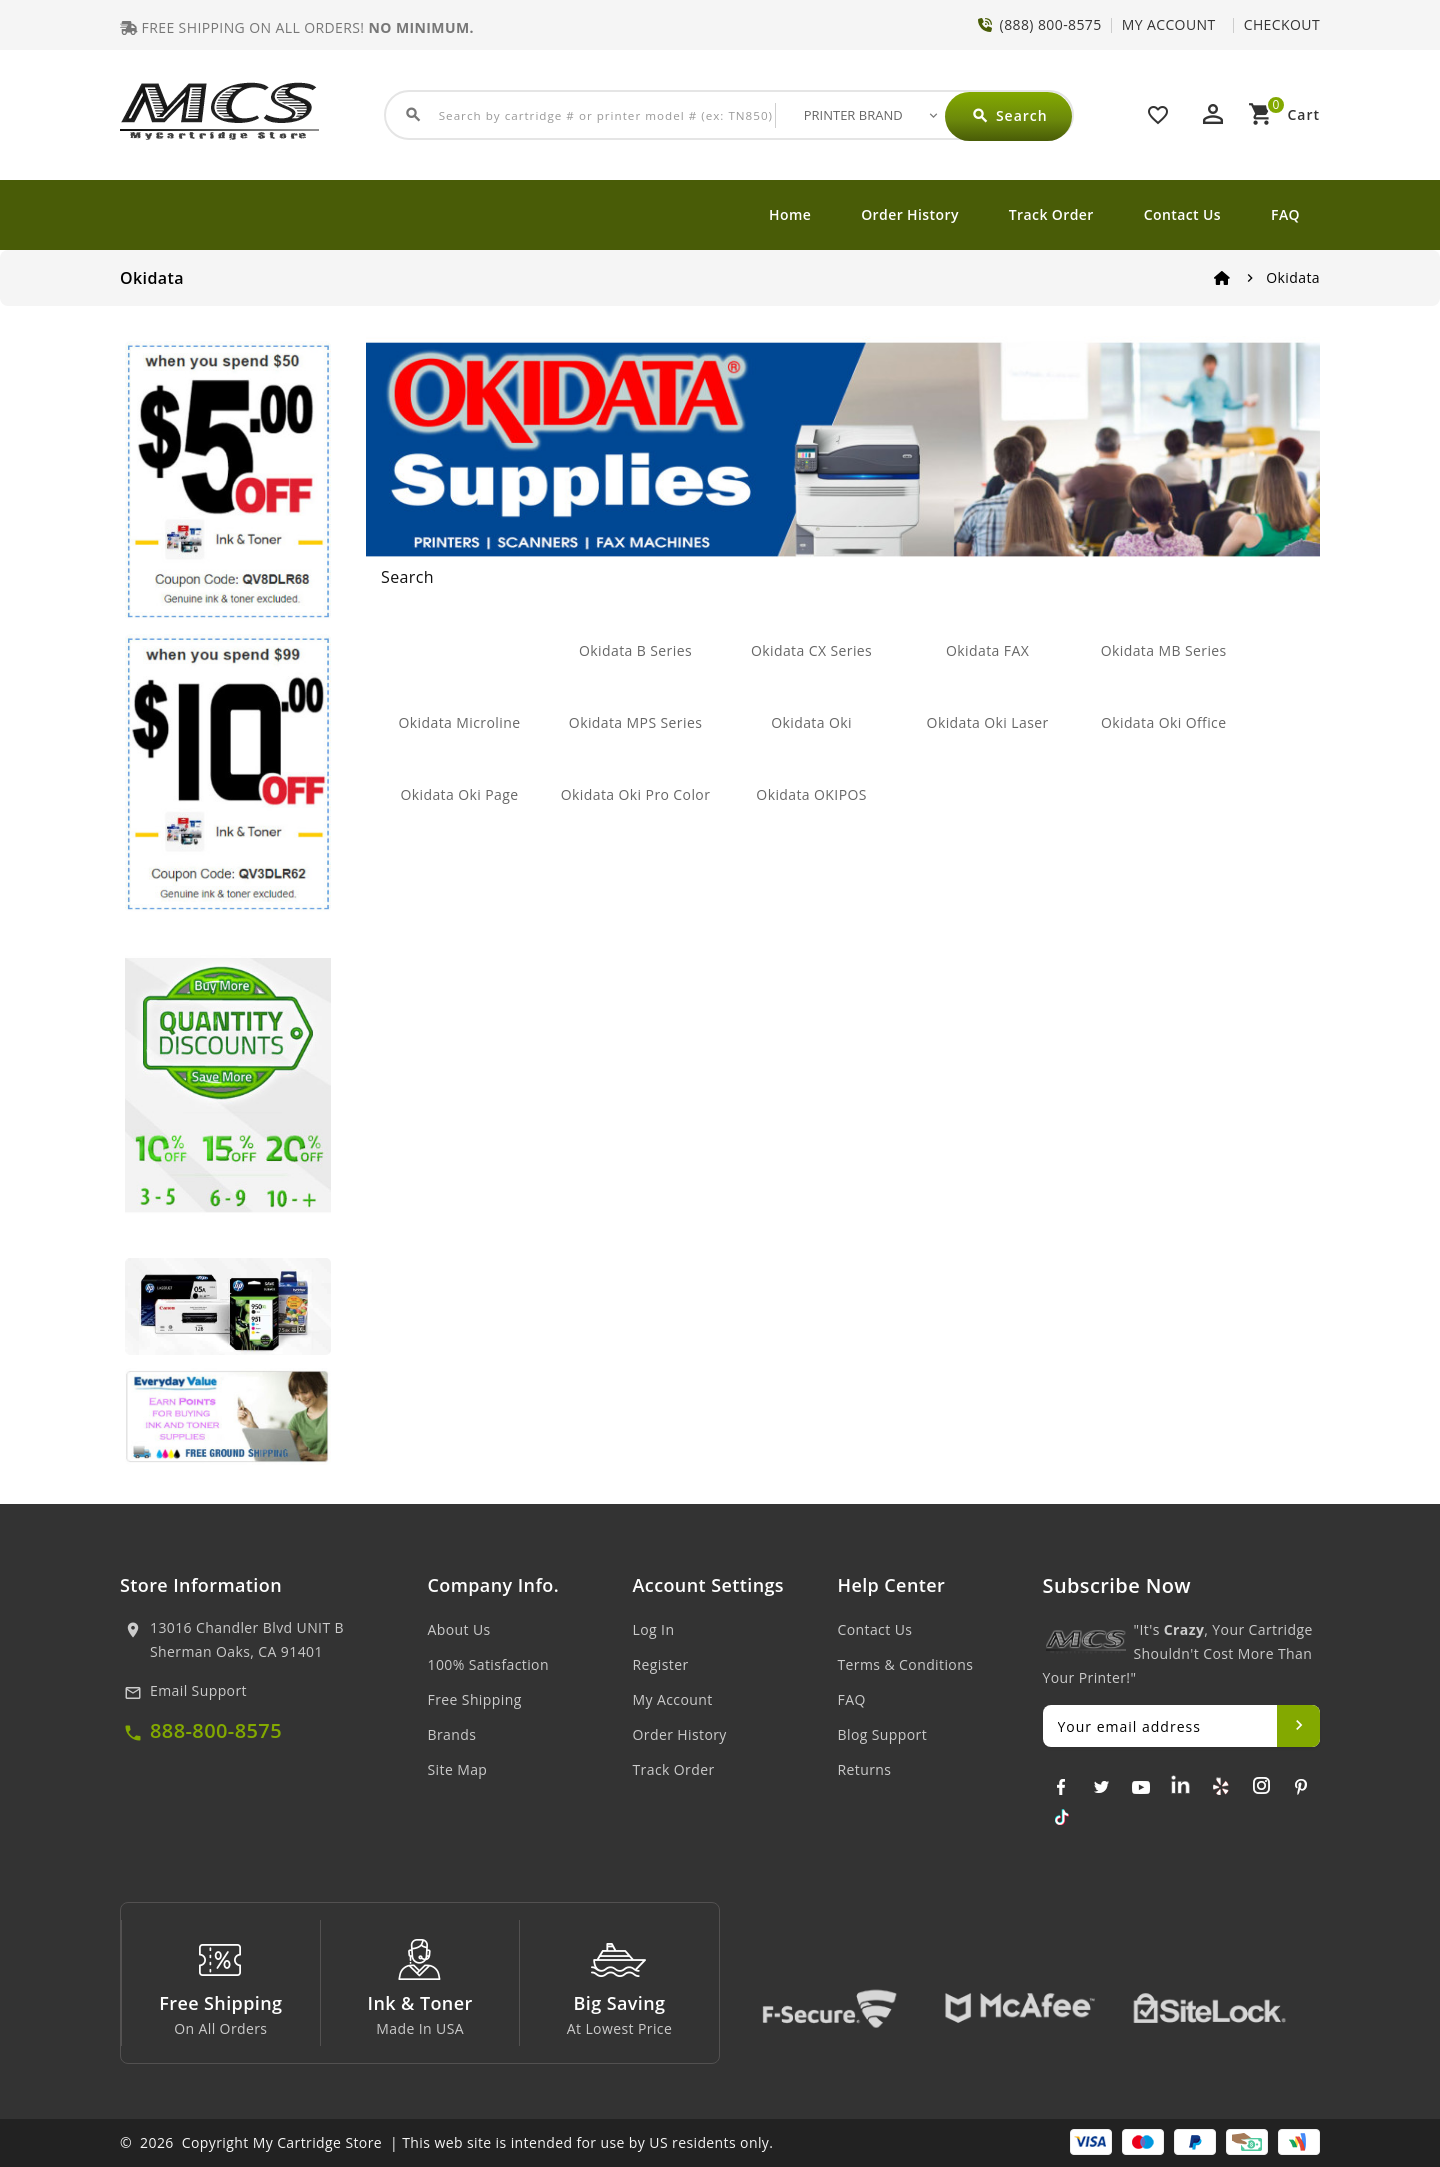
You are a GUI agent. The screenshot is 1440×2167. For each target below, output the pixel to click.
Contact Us (1182, 214)
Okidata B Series (635, 650)
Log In (654, 1629)
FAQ (1285, 214)
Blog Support (883, 1734)
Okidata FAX (987, 650)
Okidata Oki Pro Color (635, 794)
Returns (865, 1769)
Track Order (1051, 214)
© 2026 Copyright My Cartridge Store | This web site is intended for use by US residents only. (446, 2142)
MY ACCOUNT (1169, 24)
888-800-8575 (216, 1730)
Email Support (198, 1690)
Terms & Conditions (906, 1664)
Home (790, 214)
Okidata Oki (811, 722)
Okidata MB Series (1164, 650)
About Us (459, 1629)
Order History (910, 214)
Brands (452, 1734)
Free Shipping (475, 1699)
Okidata (1293, 277)
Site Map (458, 1769)
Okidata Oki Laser (988, 722)
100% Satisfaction (488, 1664)
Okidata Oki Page (459, 794)
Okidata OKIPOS (811, 794)
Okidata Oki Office (1164, 722)
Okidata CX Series (811, 650)
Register (661, 1664)
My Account (673, 1699)
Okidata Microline (460, 722)
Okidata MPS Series (635, 722)
